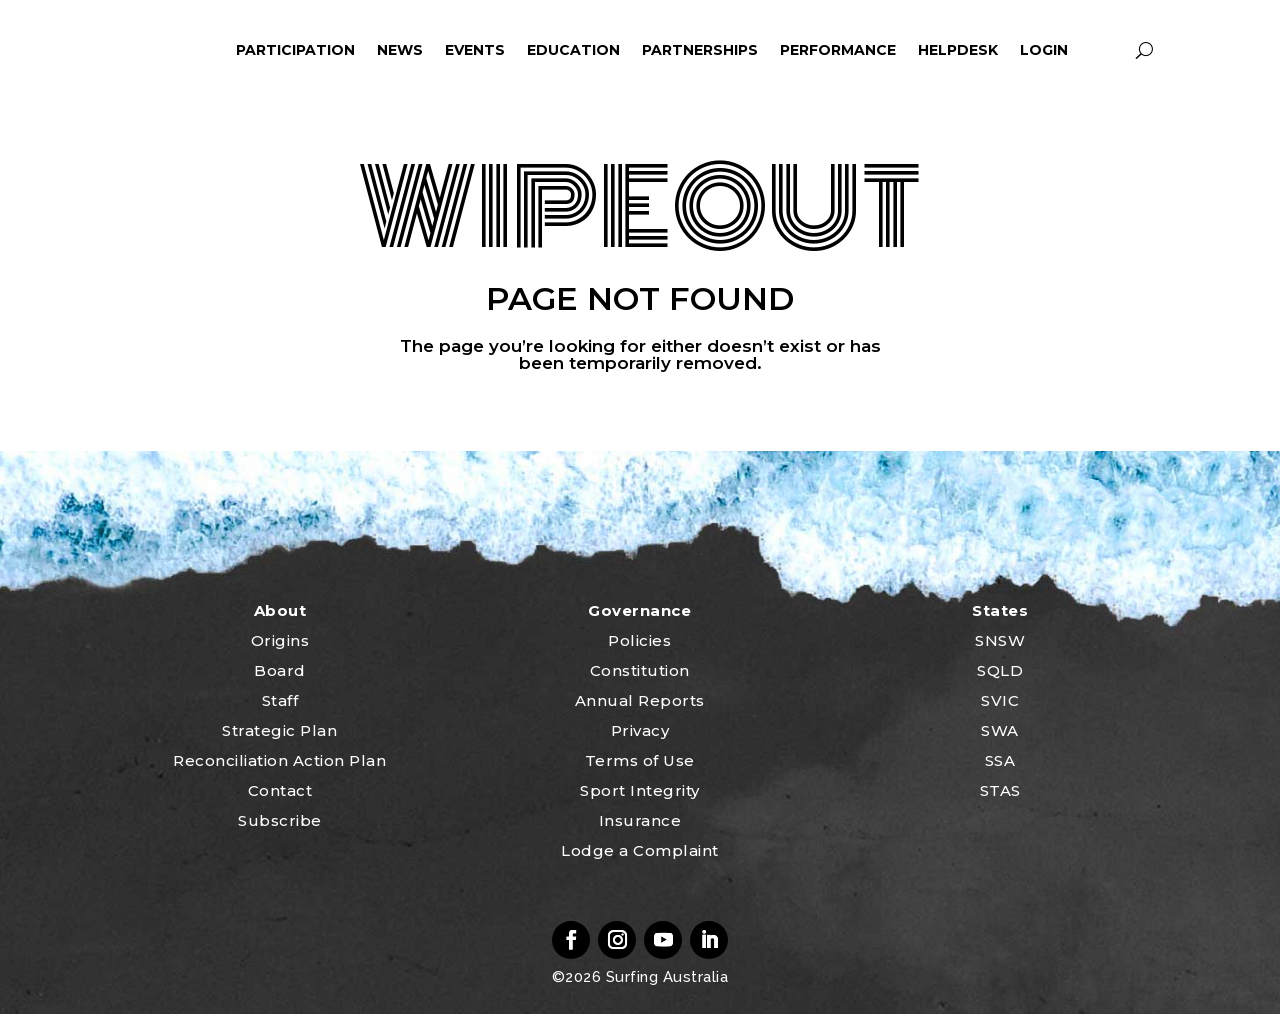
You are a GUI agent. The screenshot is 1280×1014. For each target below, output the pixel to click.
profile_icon (1107, 50)
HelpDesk (958, 50)
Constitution (640, 670)
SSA (1000, 760)
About (280, 610)
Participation (295, 50)
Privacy (640, 730)
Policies (639, 640)
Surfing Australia (664, 977)
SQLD (1000, 670)
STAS (1000, 790)
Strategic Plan (279, 730)
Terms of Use (640, 760)
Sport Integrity (640, 790)
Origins (280, 640)
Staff (280, 700)
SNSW (1000, 640)
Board (280, 670)
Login (1044, 50)
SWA (1000, 730)
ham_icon (196, 50)
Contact (280, 790)
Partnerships (700, 50)
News (400, 50)
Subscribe (280, 820)
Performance (838, 50)
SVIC (1000, 700)
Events (475, 50)
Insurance (640, 820)
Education (573, 50)
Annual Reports (640, 700)
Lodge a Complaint (640, 850)
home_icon (137, 50)
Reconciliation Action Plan (279, 760)
